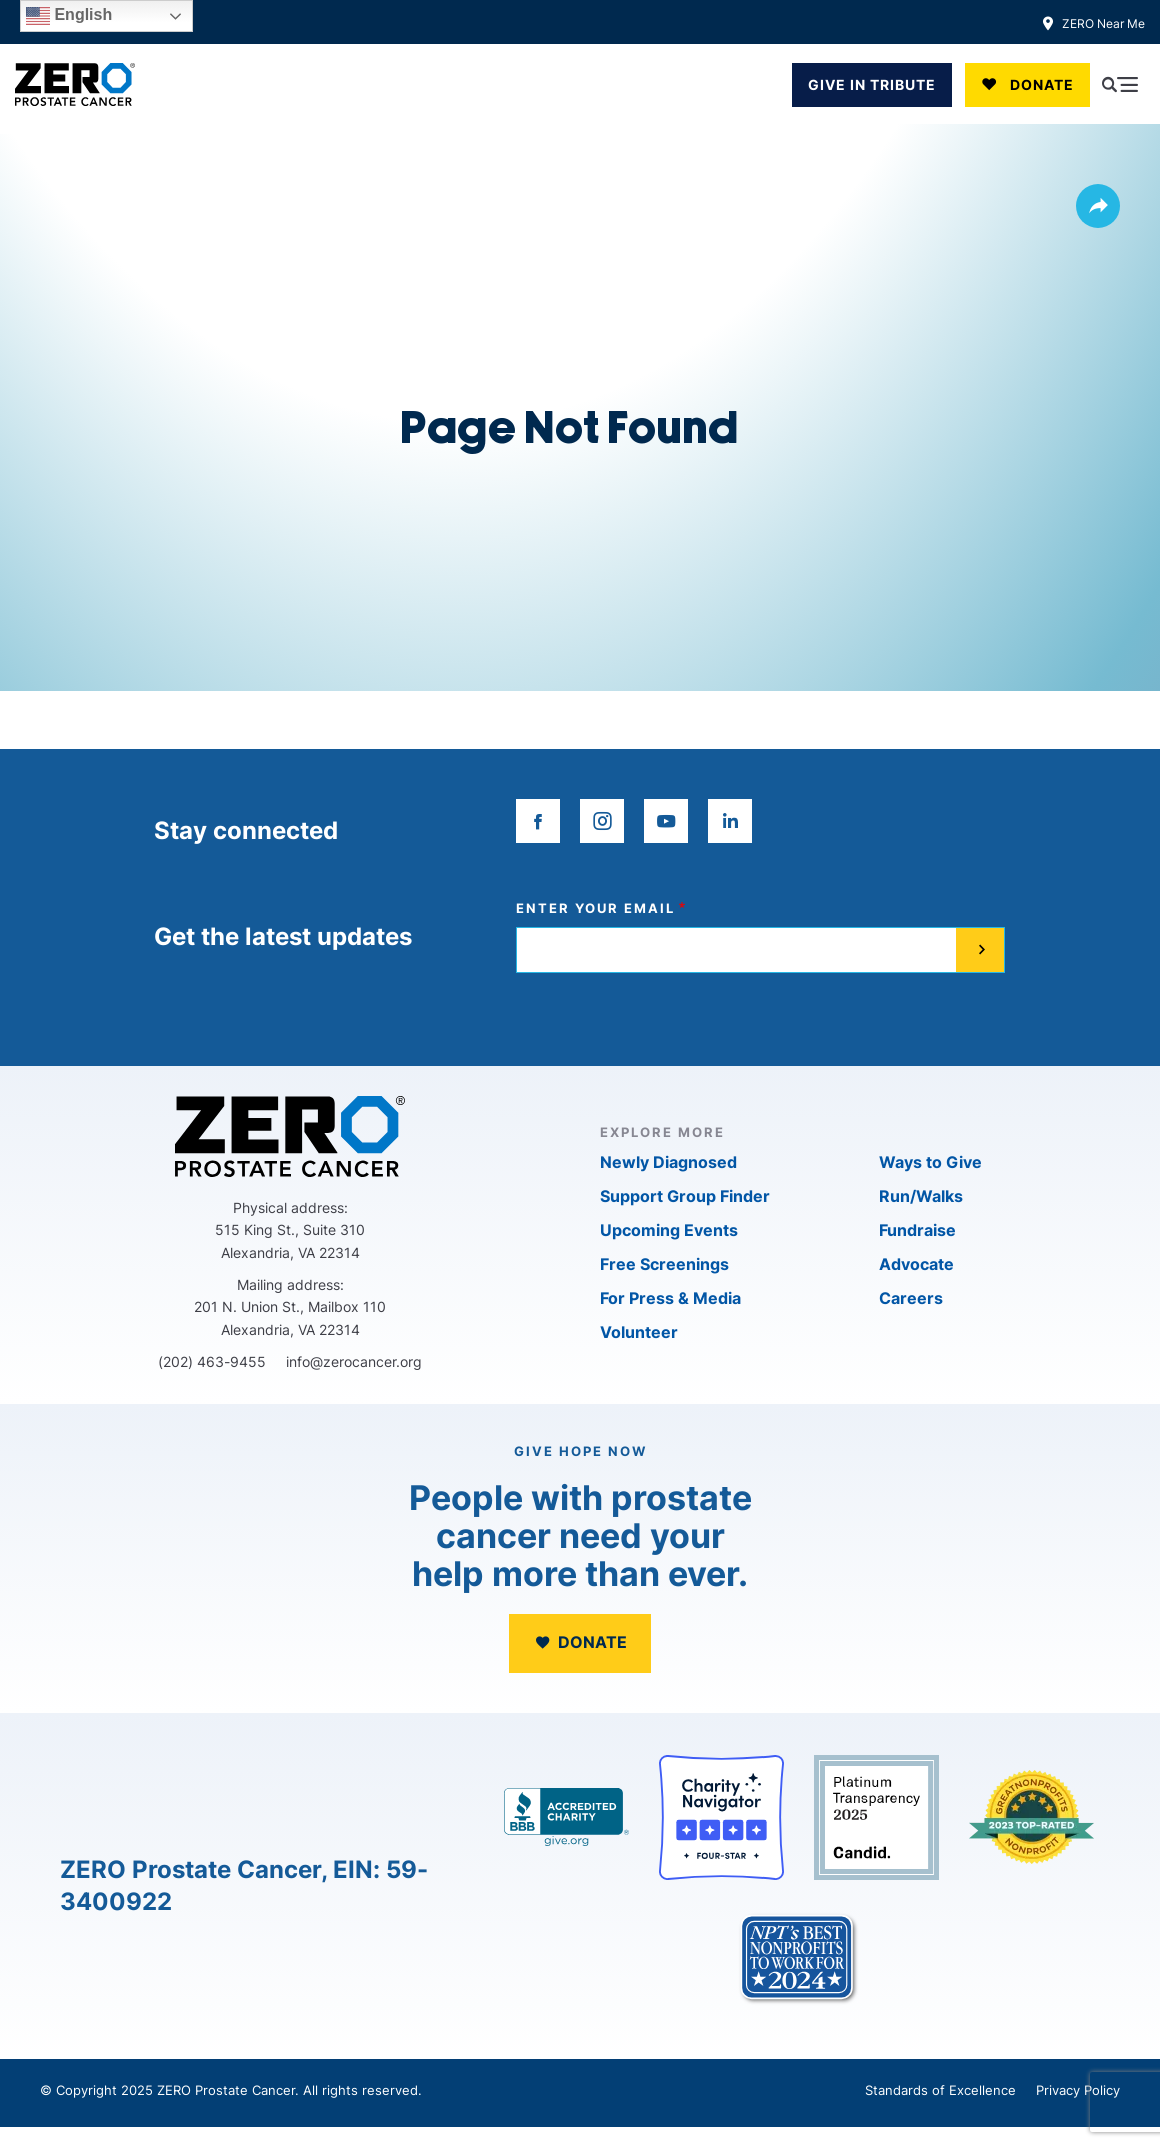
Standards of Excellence (940, 2090)
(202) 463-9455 (212, 1361)
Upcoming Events (669, 1230)
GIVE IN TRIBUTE (872, 84)
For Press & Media (670, 1298)
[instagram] (602, 821)
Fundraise (917, 1230)
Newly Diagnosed (668, 1162)
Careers (911, 1298)
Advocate (916, 1264)
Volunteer (639, 1332)
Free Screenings (664, 1264)
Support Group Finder (685, 1196)
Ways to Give (930, 1162)
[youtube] (666, 821)
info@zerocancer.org (354, 1361)
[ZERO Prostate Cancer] (75, 84)
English (69, 16)
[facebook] (538, 821)
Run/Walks (921, 1196)
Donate (1042, 84)
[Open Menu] (1120, 85)
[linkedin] (730, 821)
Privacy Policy (1078, 2090)
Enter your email (595, 908)
